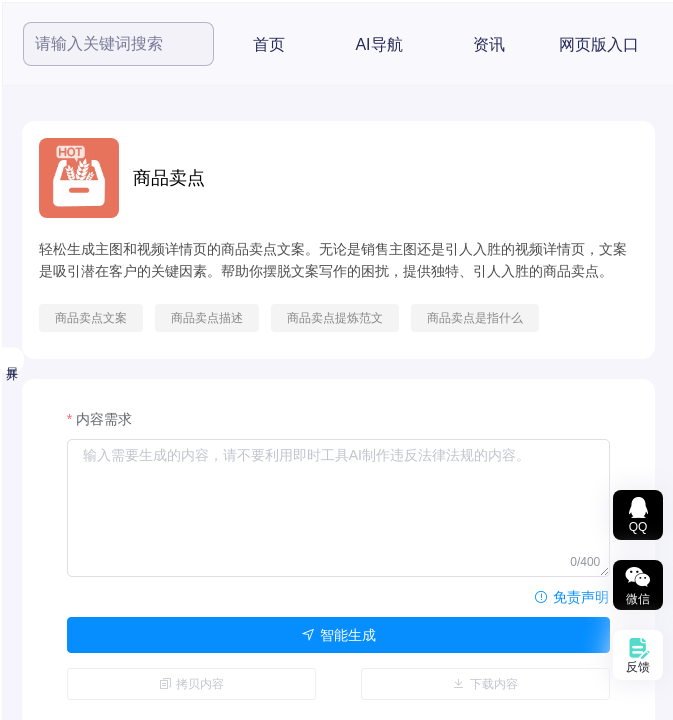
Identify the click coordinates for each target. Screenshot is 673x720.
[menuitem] (102, 137)
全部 (70, 136)
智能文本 (88, 627)
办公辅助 (88, 677)
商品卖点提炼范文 (535, 318)
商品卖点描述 (407, 318)
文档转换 (88, 527)
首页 (469, 44)
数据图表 (88, 577)
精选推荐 (82, 184)
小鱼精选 (88, 277)
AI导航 (578, 44)
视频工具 (88, 327)
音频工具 (88, 377)
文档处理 (88, 477)
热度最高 (88, 231)
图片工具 (88, 427)
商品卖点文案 (291, 318)
